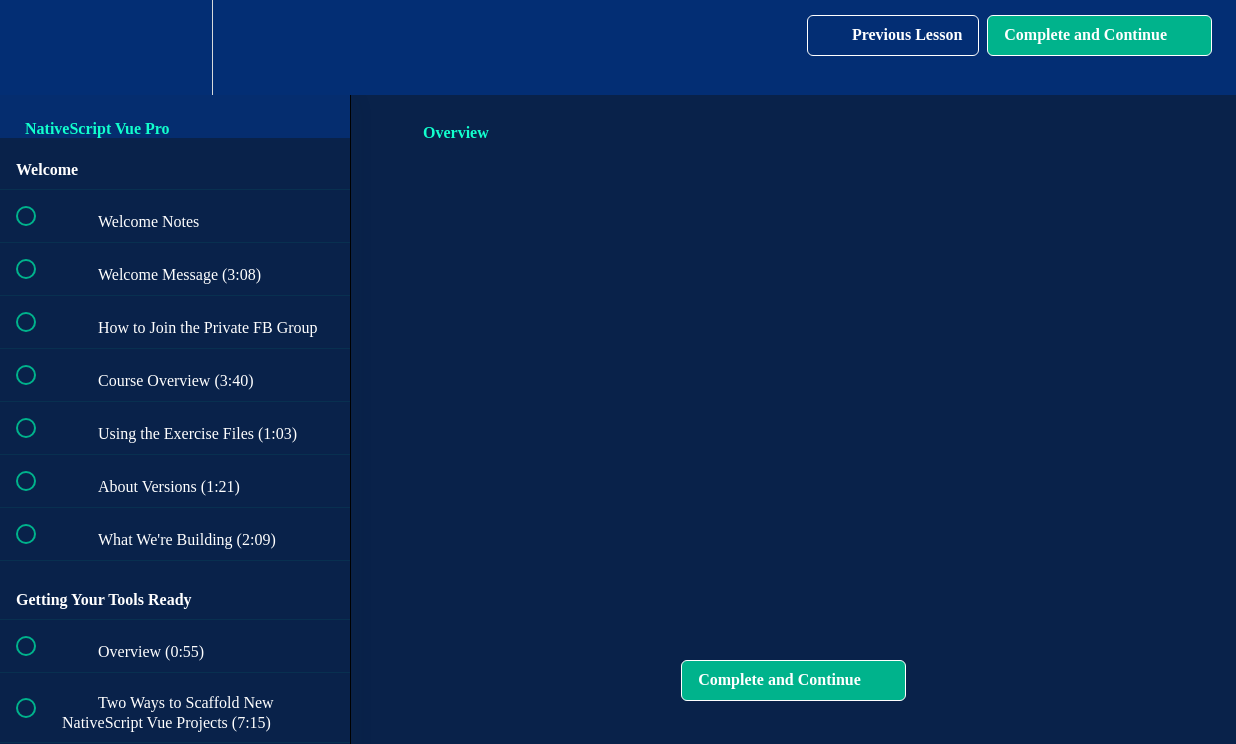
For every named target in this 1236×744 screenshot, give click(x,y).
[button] (37, 47)
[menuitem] (175, 47)
